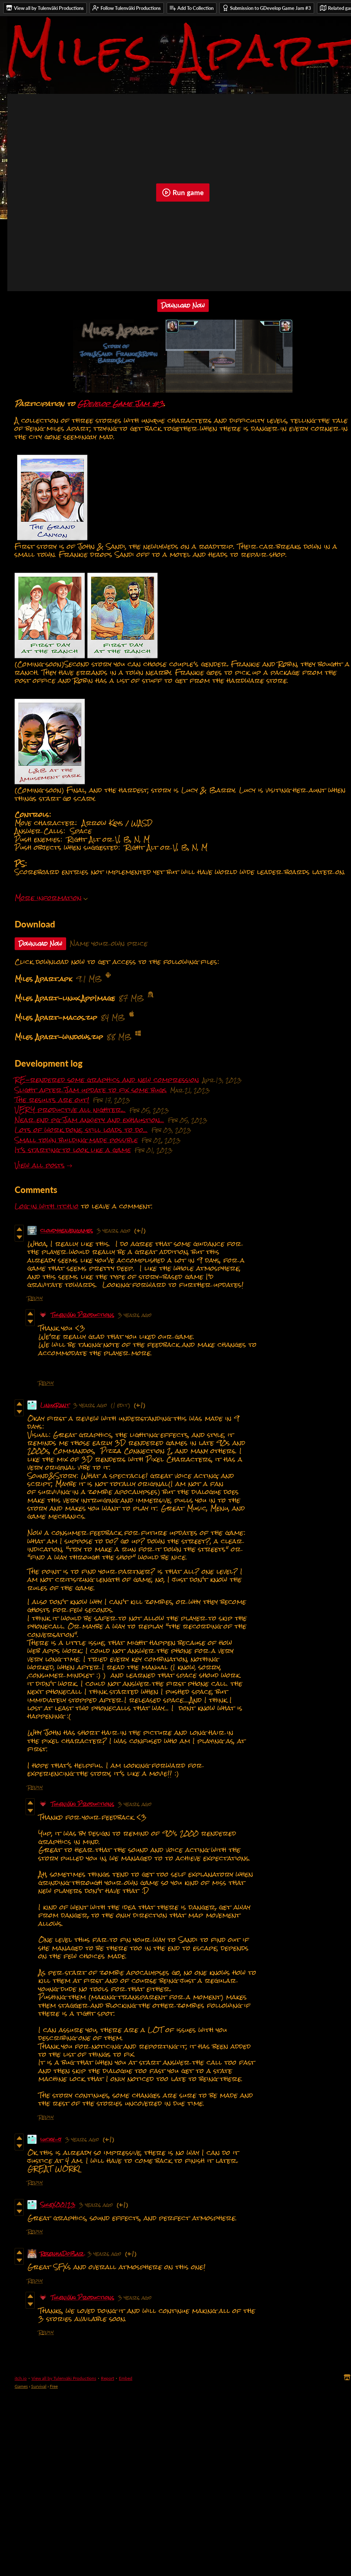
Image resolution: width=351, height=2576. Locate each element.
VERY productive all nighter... (70, 1110)
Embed (125, 2378)
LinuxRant (54, 1405)
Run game (183, 192)
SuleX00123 (57, 2204)
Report (107, 2378)
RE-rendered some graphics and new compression (107, 1080)
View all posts (40, 1165)
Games (21, 2386)
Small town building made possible (76, 1140)
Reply (35, 1298)
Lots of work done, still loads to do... (81, 1130)
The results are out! (52, 1100)
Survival (38, 2386)
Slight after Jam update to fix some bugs (91, 1090)
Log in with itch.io (47, 1206)
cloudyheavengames (66, 1230)
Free (54, 2386)
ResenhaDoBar (62, 2253)
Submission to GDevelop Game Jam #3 (266, 8)
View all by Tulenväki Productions (63, 2378)
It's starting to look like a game (73, 1150)
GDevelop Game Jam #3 (121, 404)
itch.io (21, 2378)
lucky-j (50, 2139)
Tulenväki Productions (82, 1315)
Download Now (183, 306)
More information (51, 897)
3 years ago (114, 1230)
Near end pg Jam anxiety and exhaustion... (89, 1120)
